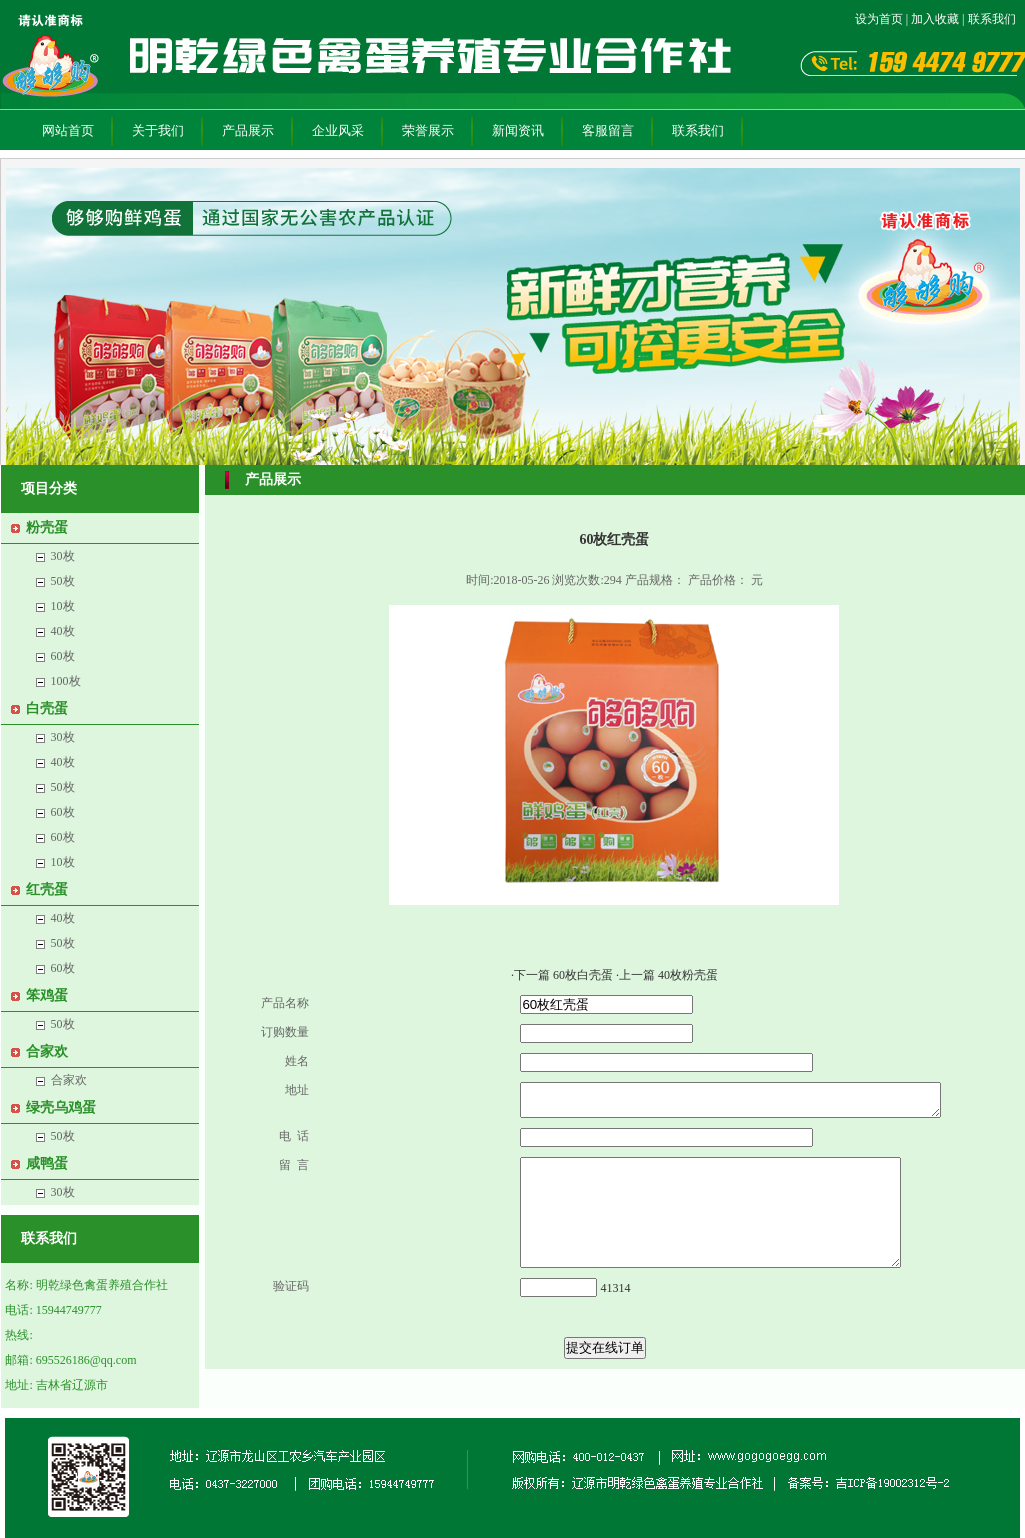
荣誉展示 (428, 130)
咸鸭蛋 (47, 1163)
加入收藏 (935, 19)
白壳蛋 (47, 708)
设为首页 (879, 19)
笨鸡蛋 (47, 995)
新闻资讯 (518, 130)
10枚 (63, 606)
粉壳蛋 (47, 527)
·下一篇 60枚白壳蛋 (563, 975)
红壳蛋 (47, 889)
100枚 (66, 681)
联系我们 (992, 19)
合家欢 (47, 1051)
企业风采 (338, 130)
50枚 (63, 581)
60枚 (63, 656)
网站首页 (68, 130)
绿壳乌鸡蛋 (61, 1107)
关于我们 (158, 130)
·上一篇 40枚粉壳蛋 (667, 975)
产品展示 (248, 130)
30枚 (63, 556)
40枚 (63, 631)
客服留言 (608, 130)
